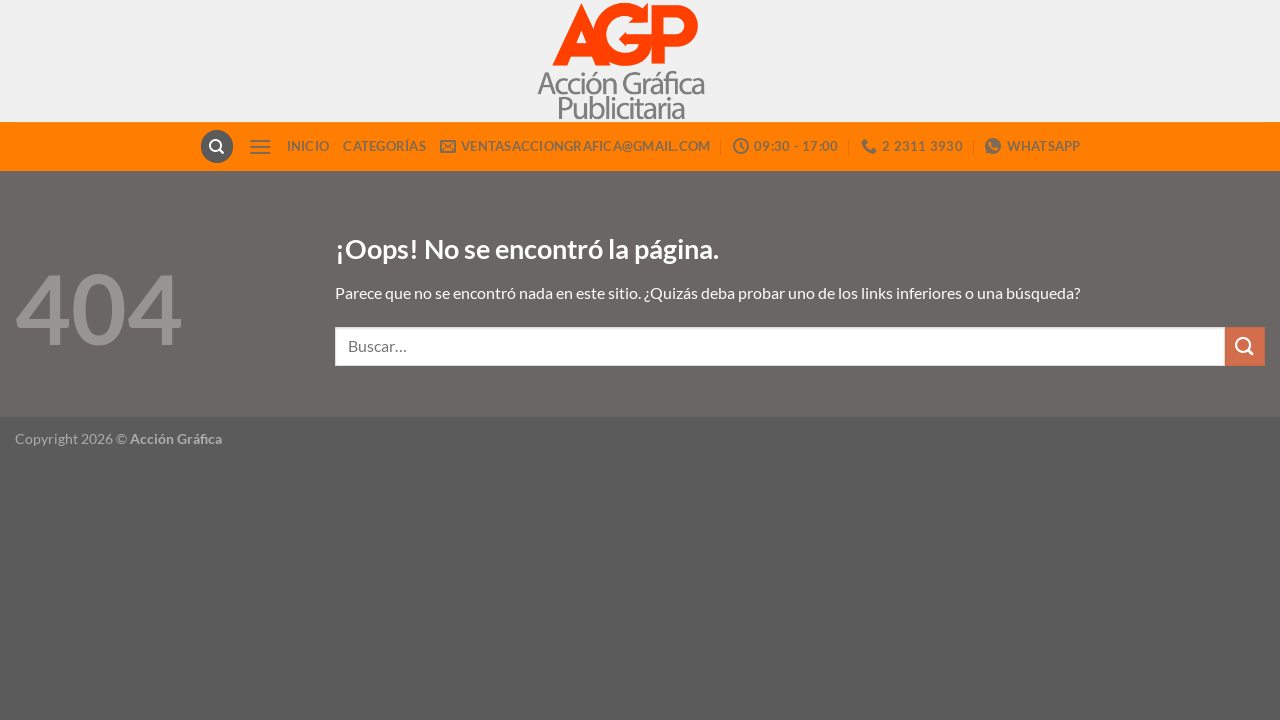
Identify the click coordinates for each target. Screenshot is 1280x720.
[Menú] (260, 146)
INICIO (308, 146)
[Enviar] (1245, 346)
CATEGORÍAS (384, 146)
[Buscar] (217, 146)
